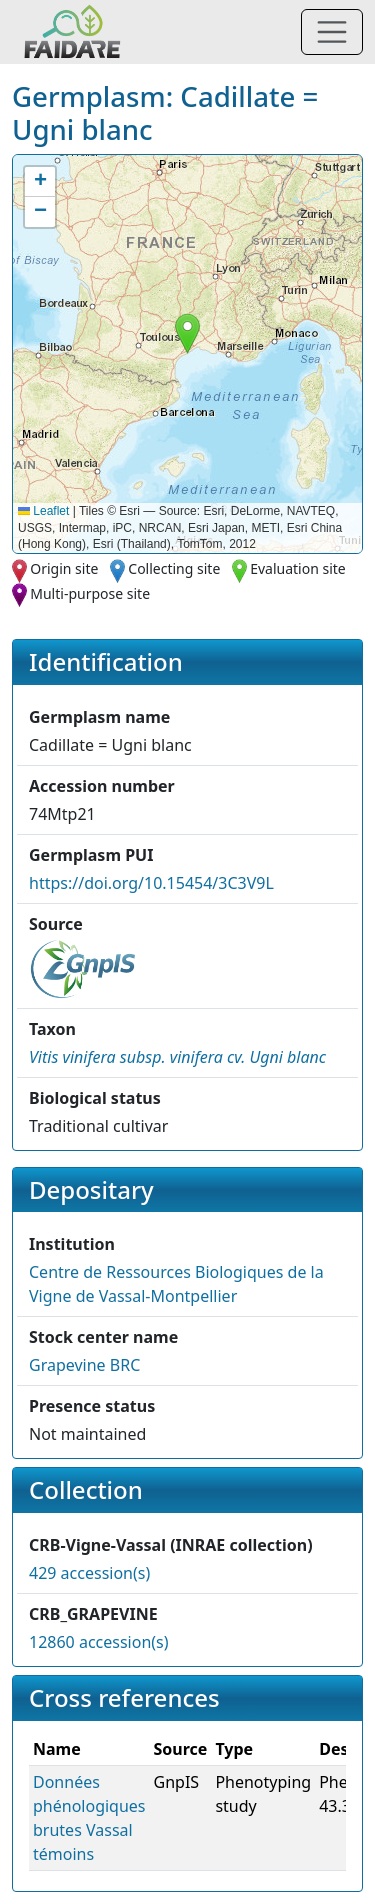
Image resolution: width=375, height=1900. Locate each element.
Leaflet (43, 511)
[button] (187, 333)
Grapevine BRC (84, 1365)
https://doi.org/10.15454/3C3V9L (151, 883)
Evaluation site (298, 568)
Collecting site (174, 568)
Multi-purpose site (90, 593)
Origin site (64, 568)
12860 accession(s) (99, 1642)
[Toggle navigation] (332, 32)
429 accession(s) (89, 1573)
